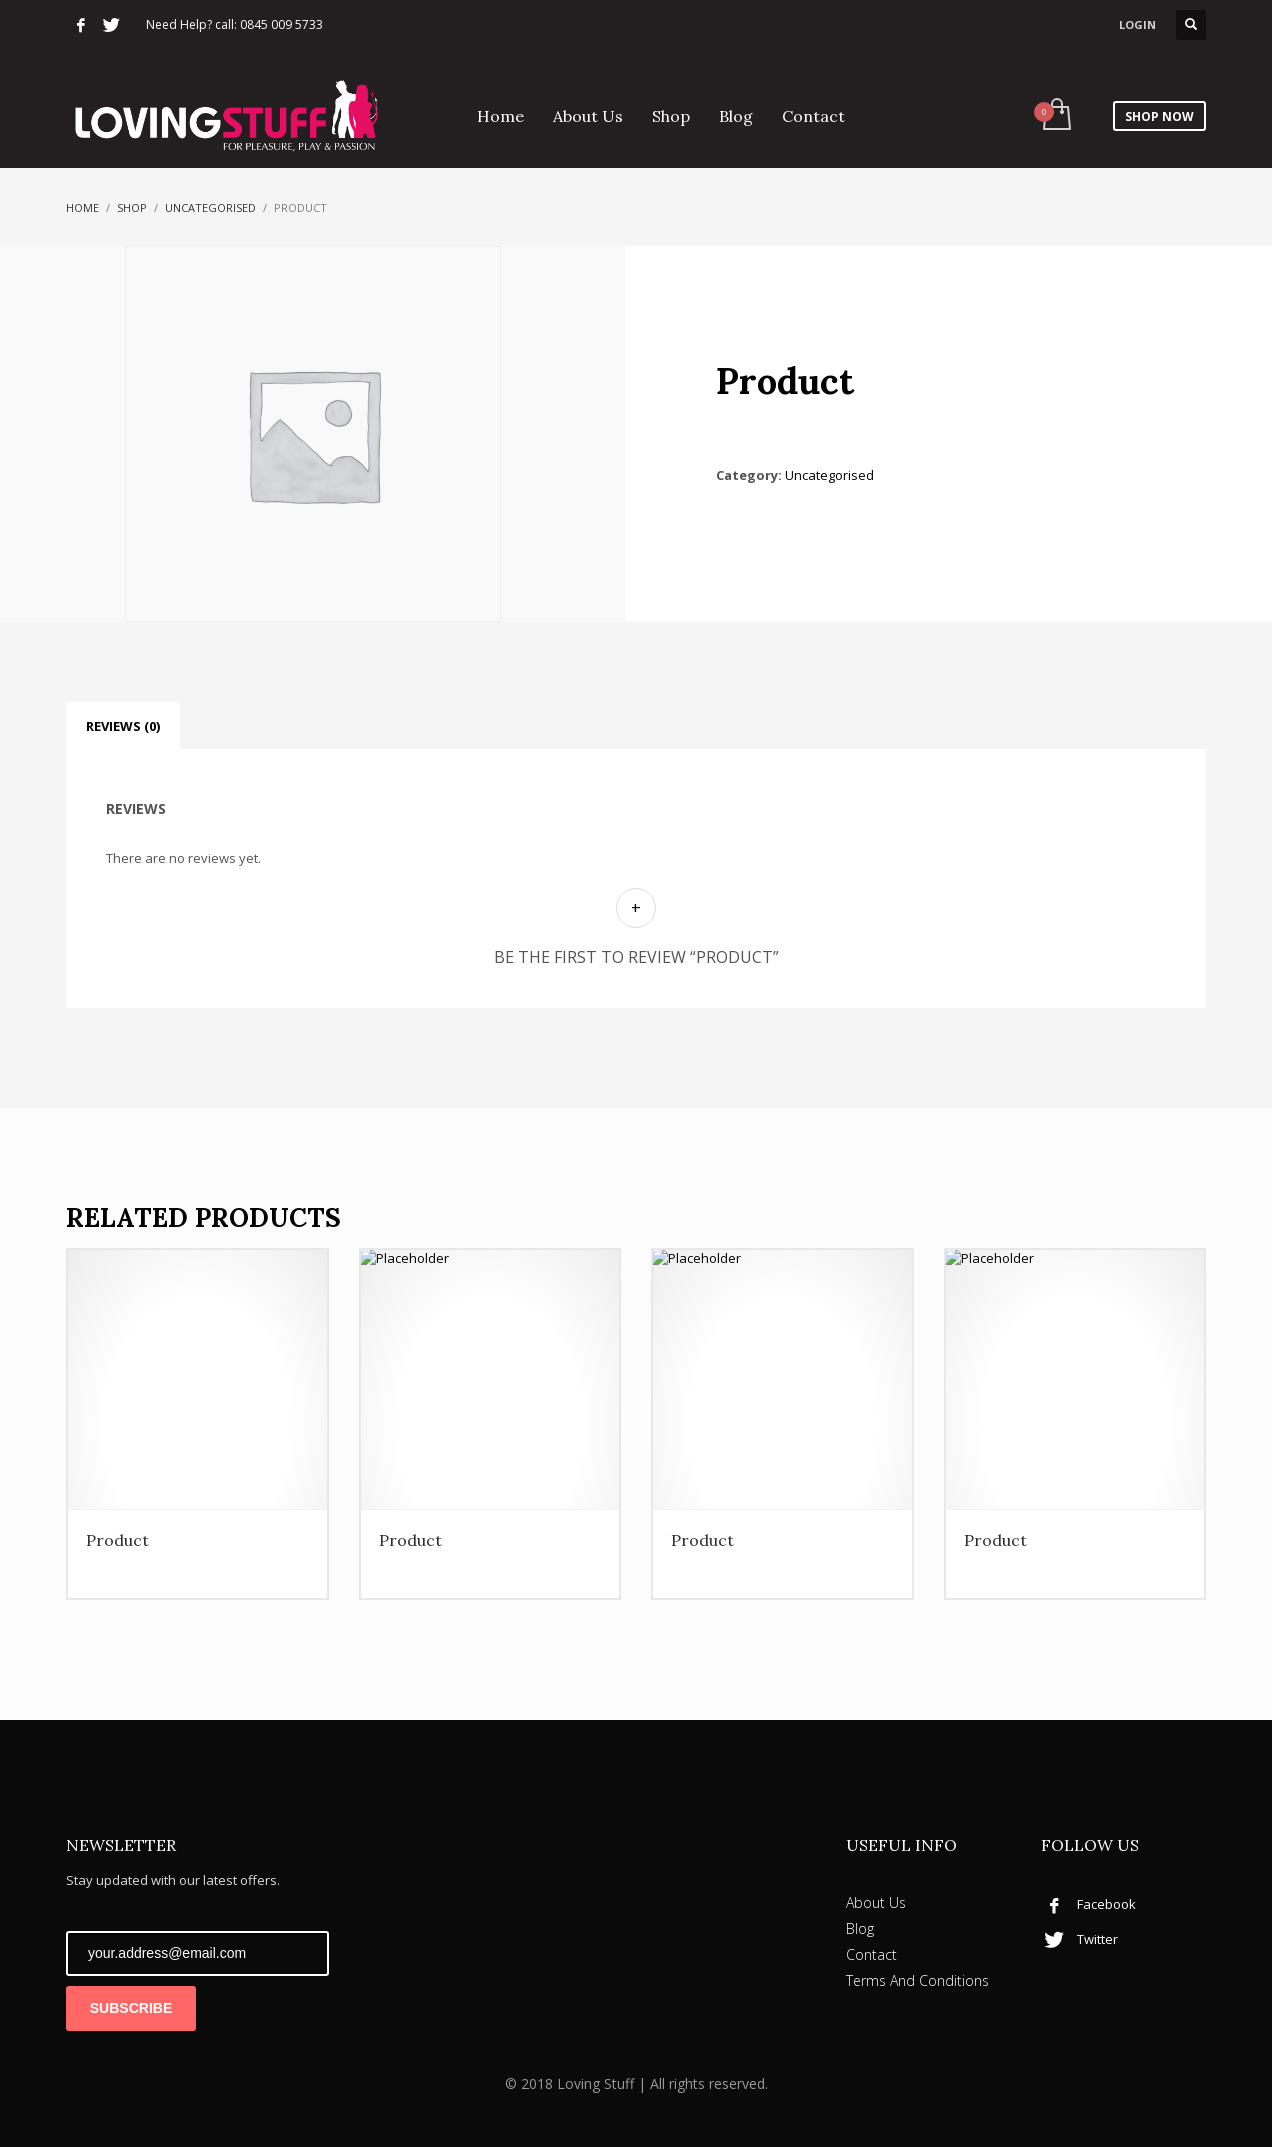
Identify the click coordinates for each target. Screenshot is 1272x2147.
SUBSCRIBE (131, 2008)
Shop (132, 207)
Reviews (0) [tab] (123, 726)
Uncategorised (210, 207)
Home (82, 207)
